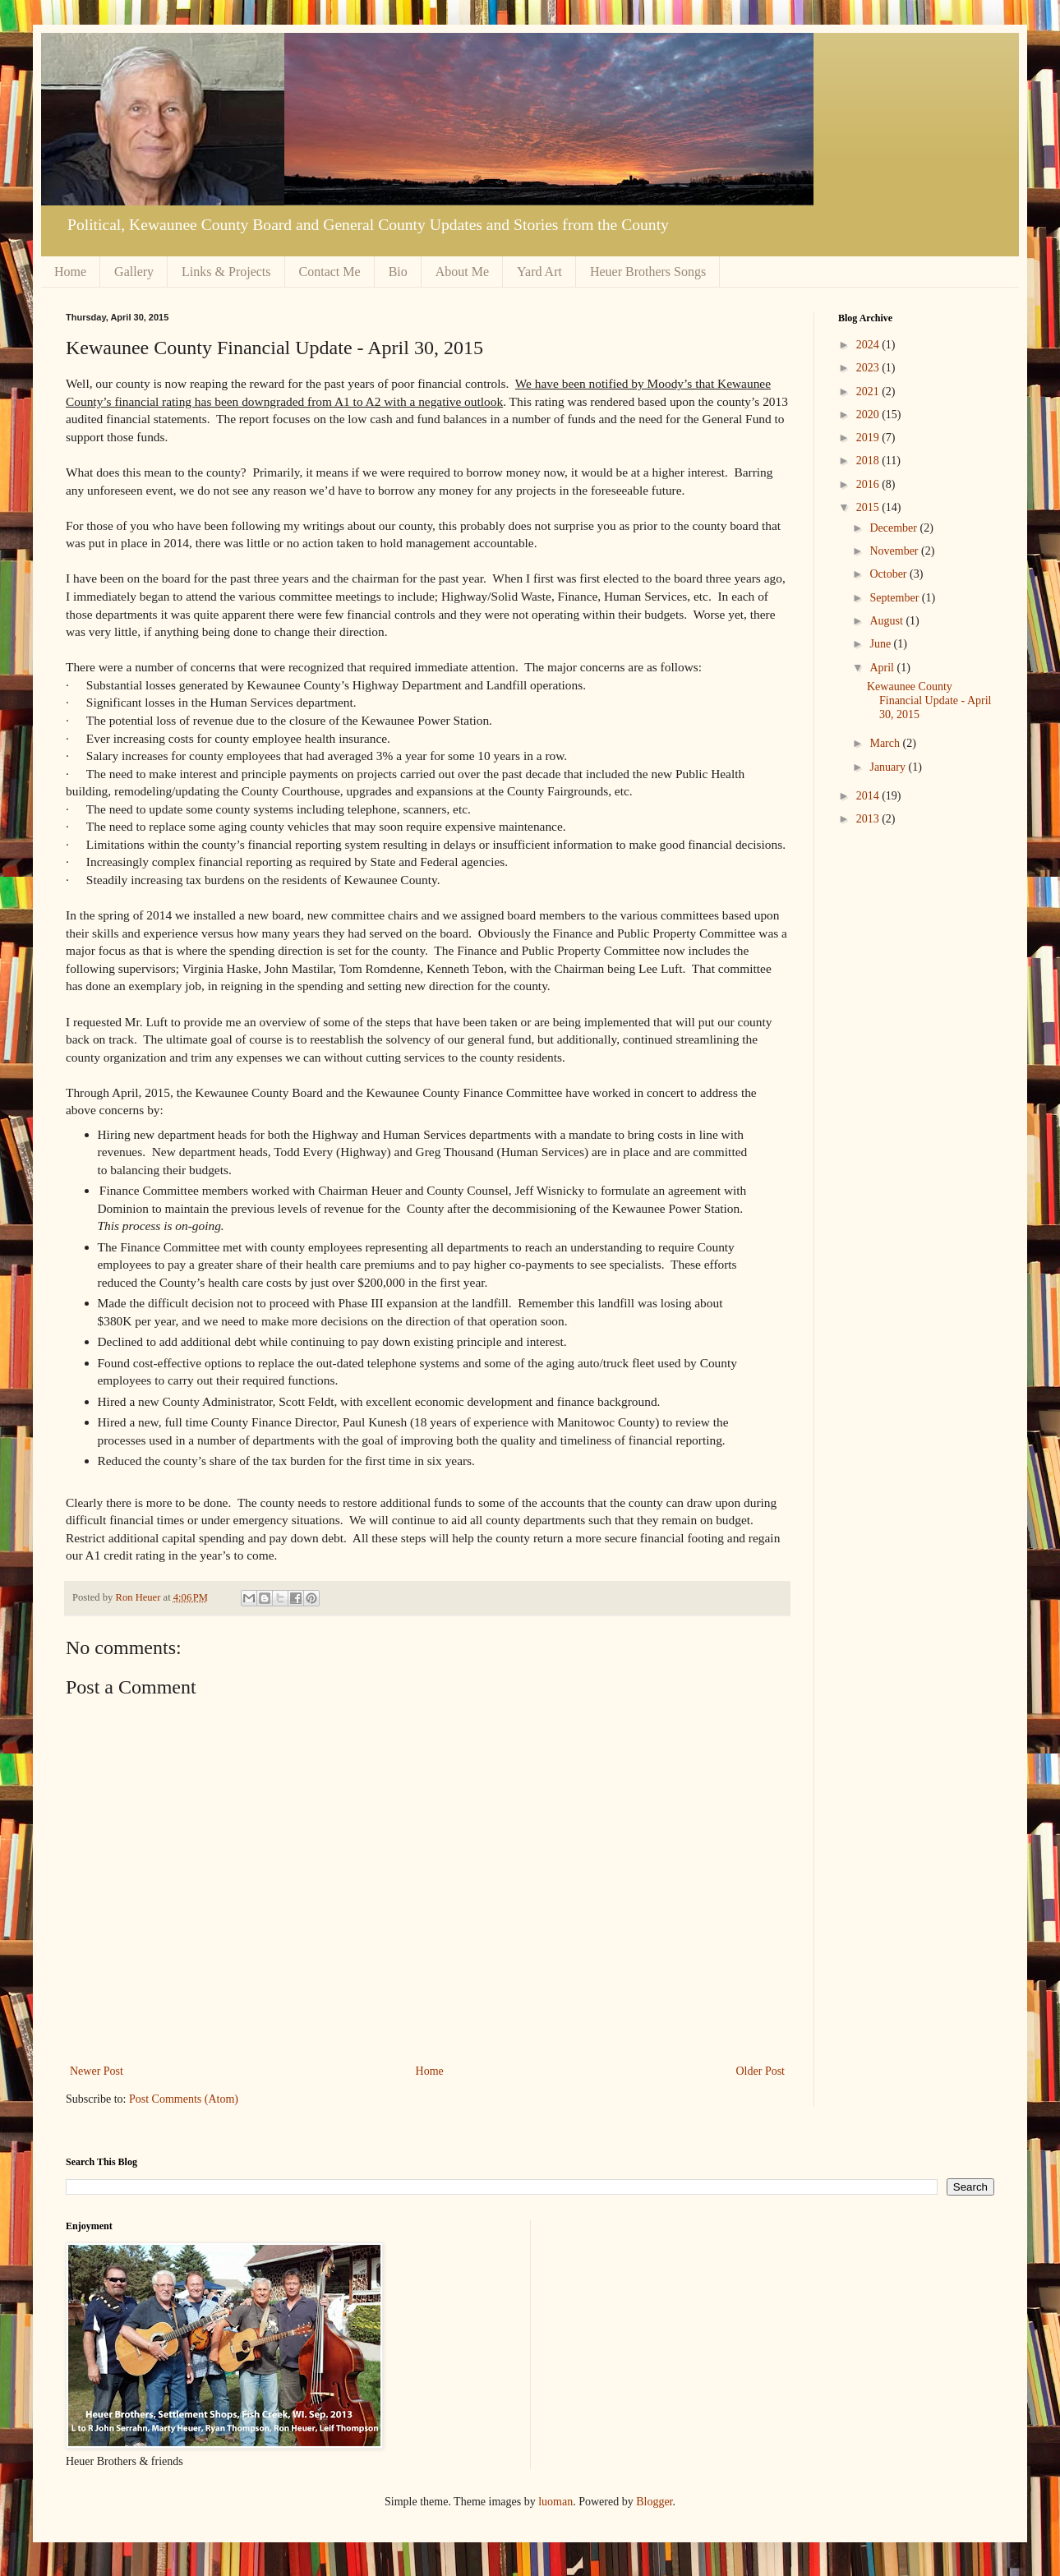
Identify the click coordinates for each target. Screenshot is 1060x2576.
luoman (555, 2501)
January (888, 767)
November (895, 551)
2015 (869, 507)
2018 (869, 460)
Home (70, 272)
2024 (869, 345)
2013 (869, 819)
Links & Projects (226, 272)
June (881, 644)
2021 (869, 391)
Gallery (134, 272)
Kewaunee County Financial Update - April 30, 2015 (929, 700)
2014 (869, 796)
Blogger (654, 2501)
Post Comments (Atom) (183, 2099)
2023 (869, 368)
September (895, 598)
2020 (869, 414)
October (889, 574)
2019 (869, 437)
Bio (398, 272)
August (887, 621)
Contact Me (330, 272)
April (882, 667)
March (885, 743)
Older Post (761, 2071)
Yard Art (539, 272)
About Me (462, 272)
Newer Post (96, 2071)
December (894, 528)
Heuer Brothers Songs (648, 272)
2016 (869, 484)
